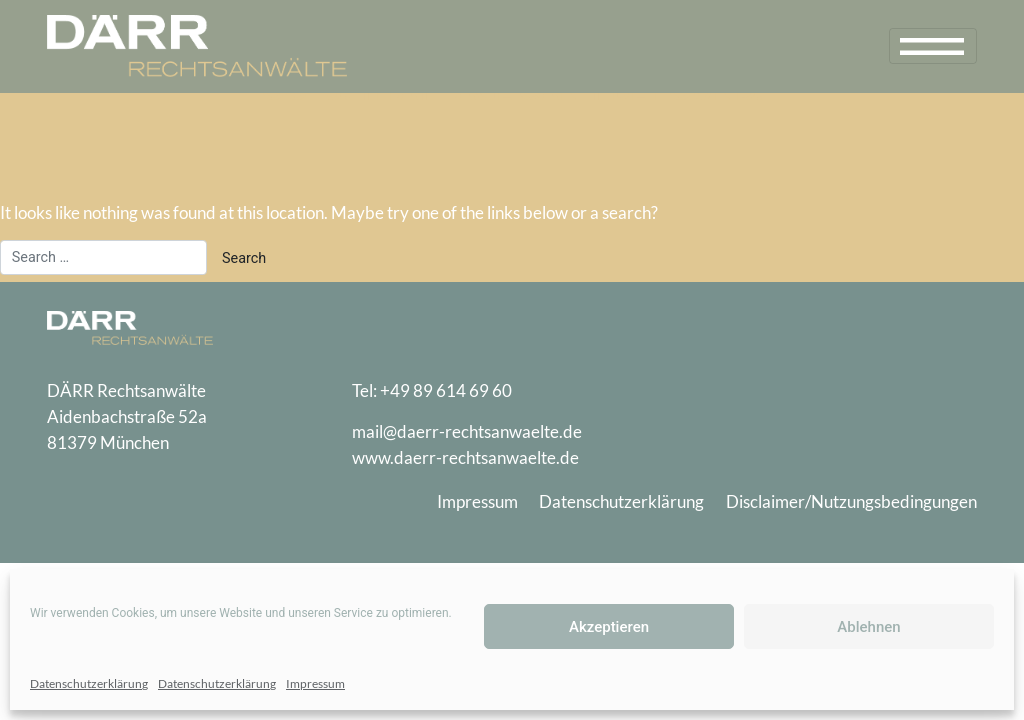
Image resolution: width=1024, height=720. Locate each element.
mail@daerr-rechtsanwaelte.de (467, 431)
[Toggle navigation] (933, 46)
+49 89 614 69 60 (446, 390)
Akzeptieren (609, 627)
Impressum (315, 683)
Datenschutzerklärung (89, 683)
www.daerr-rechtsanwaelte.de (465, 457)
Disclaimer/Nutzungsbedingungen (851, 501)
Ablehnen (868, 627)
